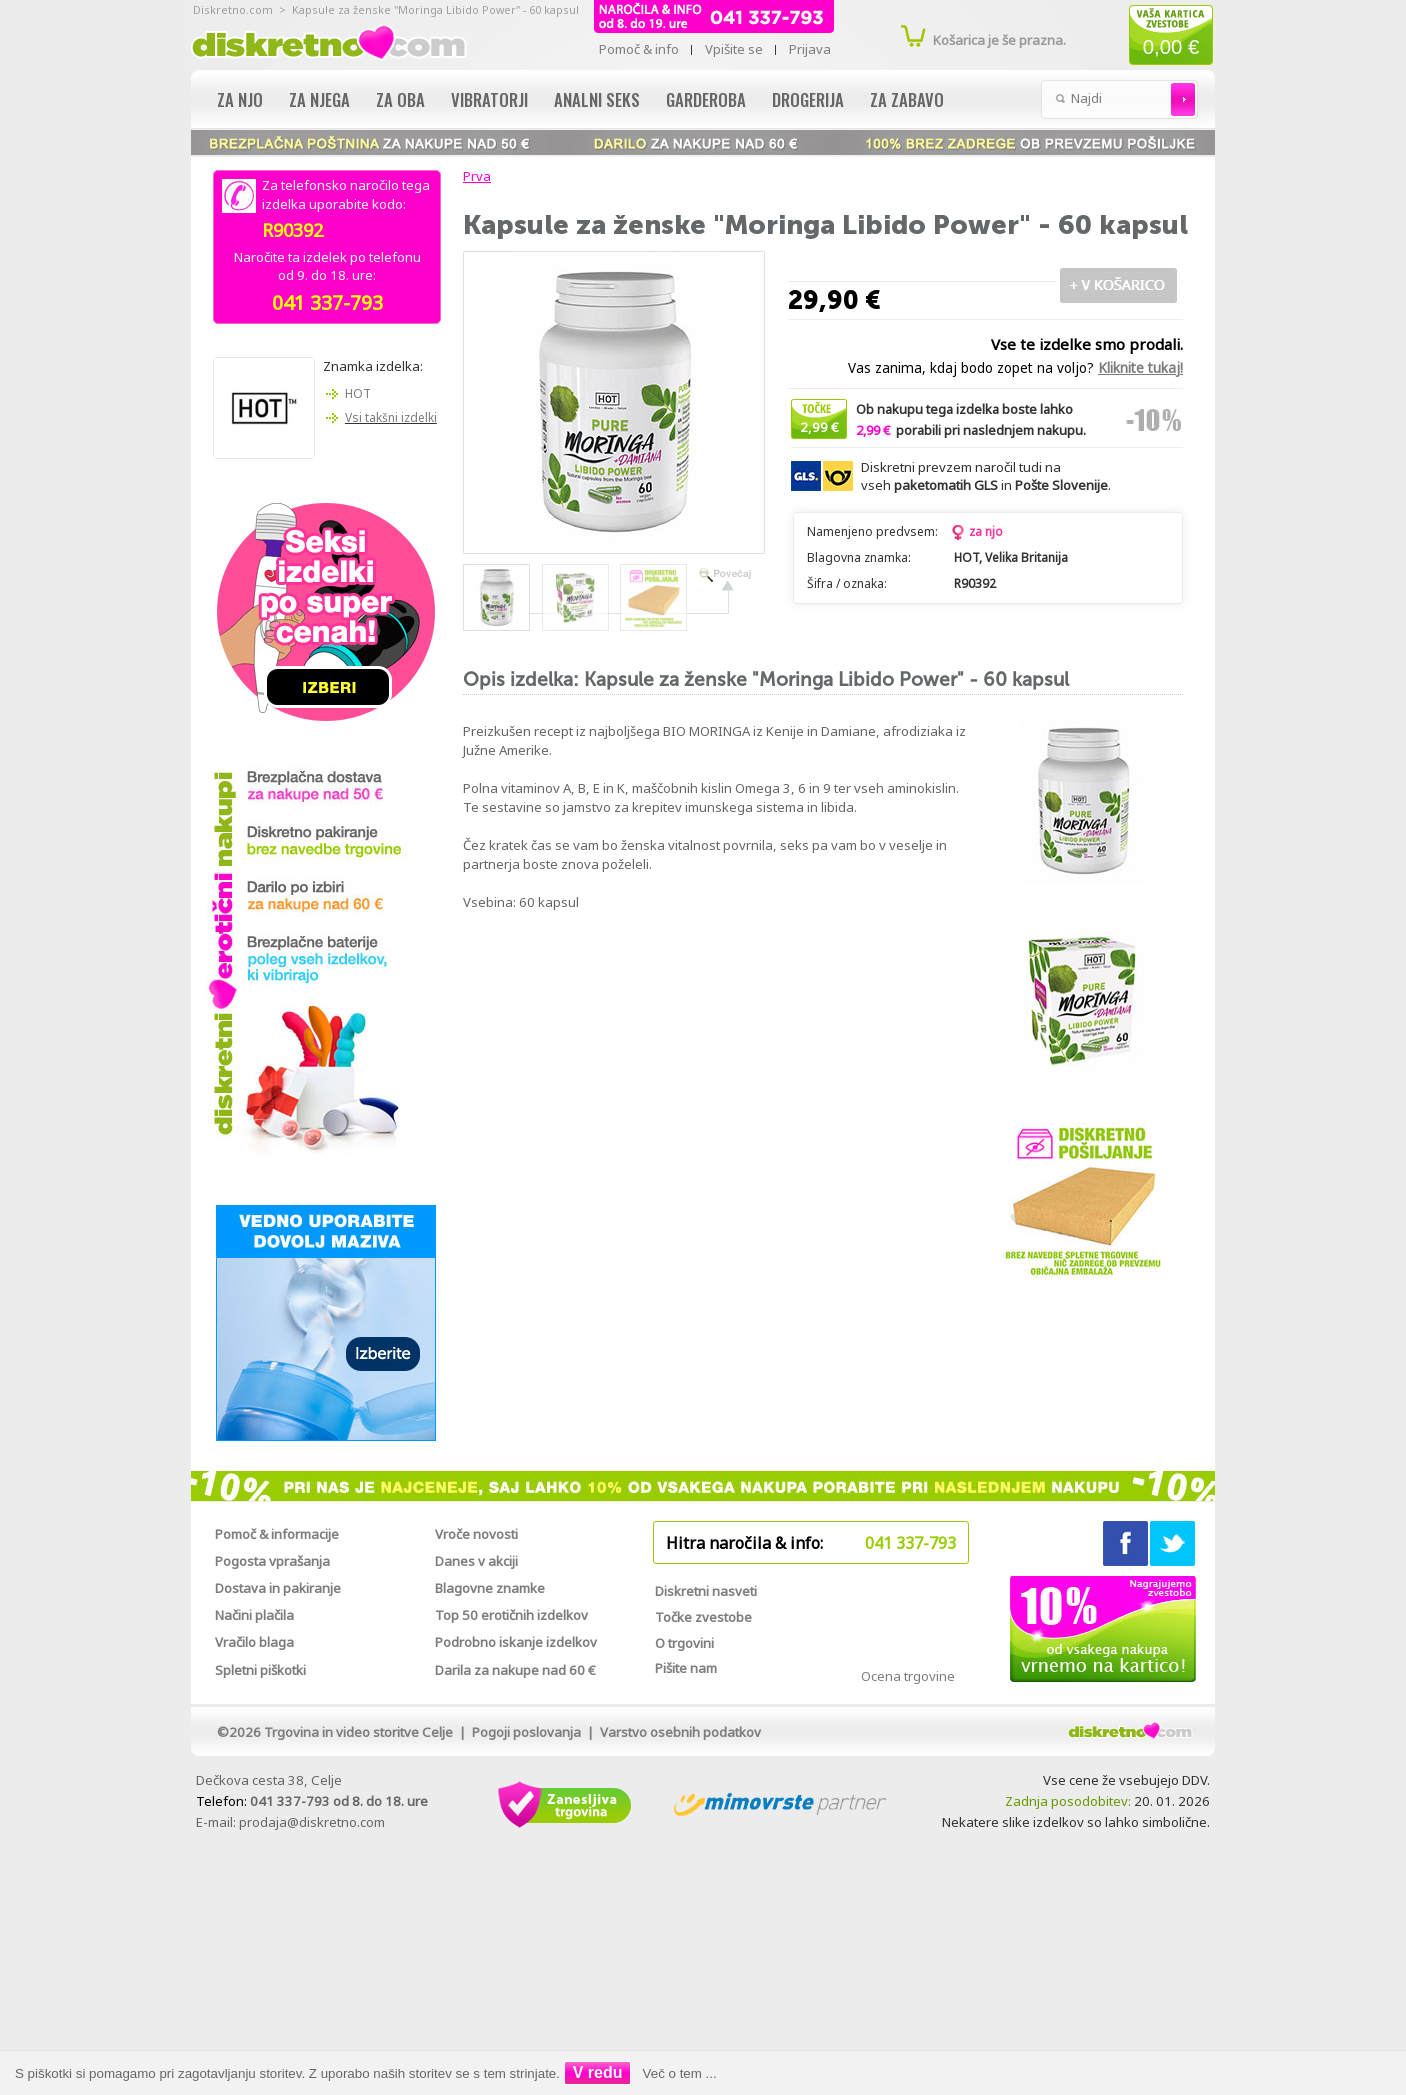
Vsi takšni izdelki (391, 417)
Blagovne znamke (490, 1588)
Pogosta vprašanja (272, 1561)
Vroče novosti (476, 1534)
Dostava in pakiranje (278, 1588)
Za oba (400, 99)
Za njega (319, 99)
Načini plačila (254, 1615)
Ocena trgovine (908, 1676)
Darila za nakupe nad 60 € (515, 1670)
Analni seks (597, 99)
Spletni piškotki (260, 1670)
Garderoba (706, 99)
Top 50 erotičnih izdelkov (511, 1615)
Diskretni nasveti (706, 1591)
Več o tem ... (680, 2073)
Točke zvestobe (703, 1617)
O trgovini (684, 1643)
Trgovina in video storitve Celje (358, 1732)
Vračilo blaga (254, 1642)
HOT (358, 393)
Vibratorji (489, 99)
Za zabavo (907, 99)
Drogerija (808, 99)
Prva (474, 176)
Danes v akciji (476, 1561)
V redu (598, 2072)
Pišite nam (686, 1668)
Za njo (240, 99)
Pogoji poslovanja (526, 1732)
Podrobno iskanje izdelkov (516, 1642)
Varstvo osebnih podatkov (680, 1732)
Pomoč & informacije (277, 1534)
